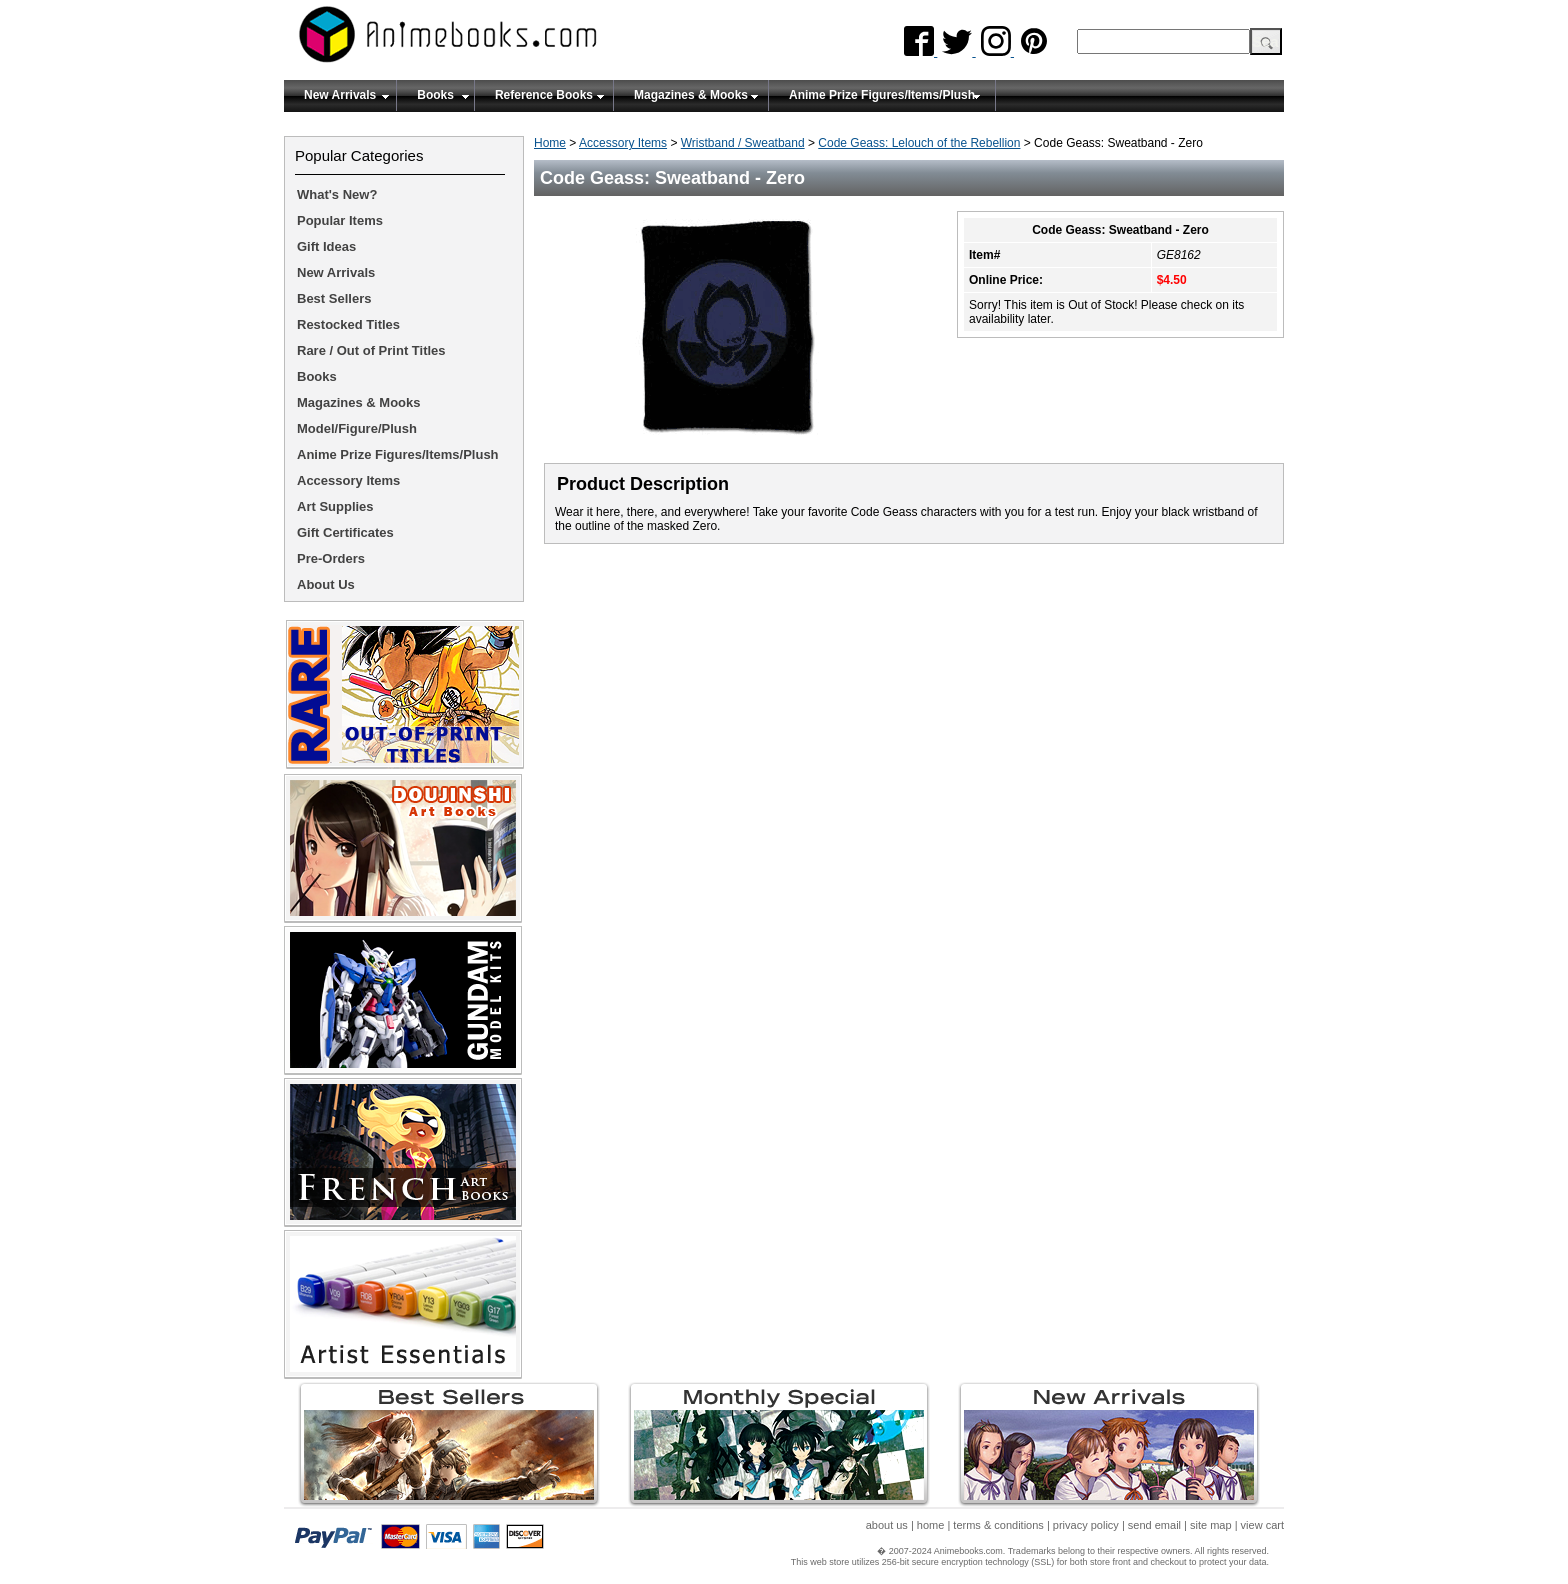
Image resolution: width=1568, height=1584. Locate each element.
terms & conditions (998, 1525)
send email (1154, 1525)
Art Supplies (335, 506)
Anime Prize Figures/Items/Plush (882, 95)
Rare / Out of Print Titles (371, 350)
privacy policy (1086, 1525)
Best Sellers (334, 298)
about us (887, 1525)
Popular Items (340, 220)
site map (1211, 1525)
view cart (1262, 1525)
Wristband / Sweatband (743, 143)
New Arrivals (340, 95)
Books (435, 95)
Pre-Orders (331, 558)
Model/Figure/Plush (357, 428)
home (931, 1525)
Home (550, 143)
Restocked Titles (348, 324)
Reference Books (544, 95)
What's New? (337, 194)
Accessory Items (623, 143)
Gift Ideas (326, 246)
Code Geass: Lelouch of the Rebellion (919, 143)
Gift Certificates (345, 532)
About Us (326, 584)
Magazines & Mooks (691, 95)
